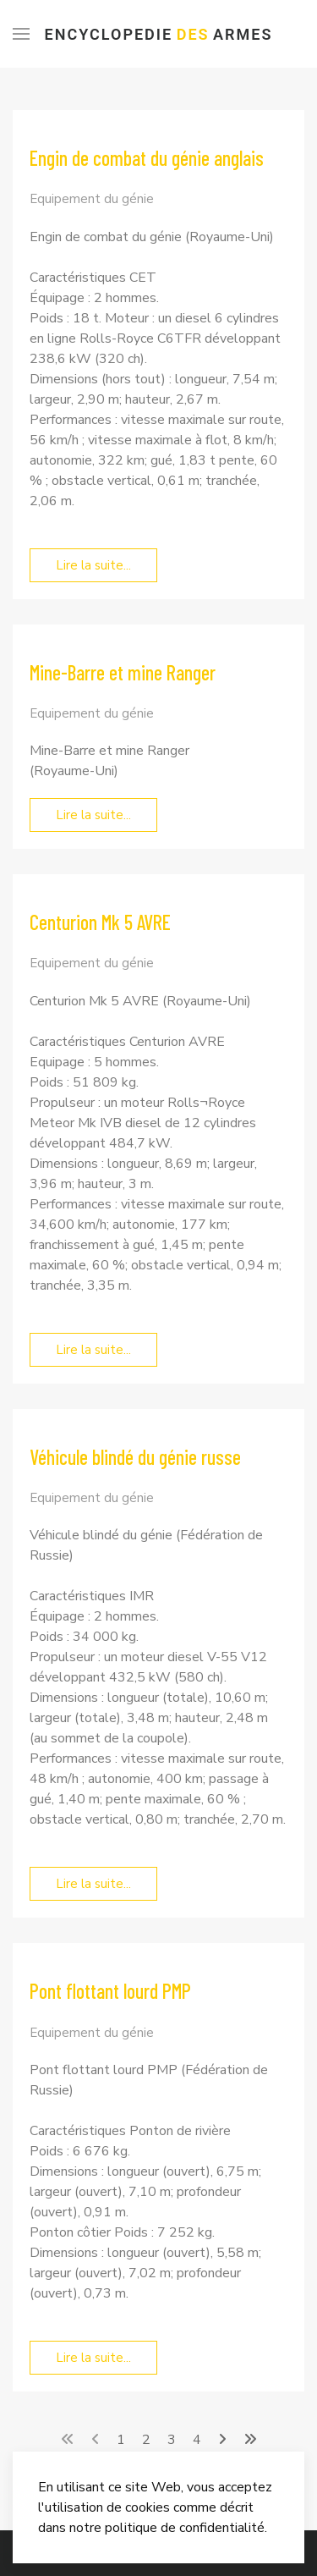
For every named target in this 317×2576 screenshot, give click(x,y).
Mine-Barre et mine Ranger (123, 672)
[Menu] (21, 34)
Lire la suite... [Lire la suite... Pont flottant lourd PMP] (93, 2357)
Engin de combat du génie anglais (147, 158)
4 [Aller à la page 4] (197, 2439)
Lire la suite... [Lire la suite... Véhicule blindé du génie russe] (93, 1883)
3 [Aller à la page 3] (171, 2439)
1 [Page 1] (121, 2439)
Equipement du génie (92, 198)
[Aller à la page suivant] (222, 2439)
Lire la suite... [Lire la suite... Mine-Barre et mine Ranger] (93, 814)
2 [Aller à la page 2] (146, 2439)
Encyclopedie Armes (159, 34)
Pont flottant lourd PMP (110, 1991)
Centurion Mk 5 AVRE (100, 922)
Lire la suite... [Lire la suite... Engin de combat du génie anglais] (93, 565)
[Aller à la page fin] (250, 2439)
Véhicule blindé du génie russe (135, 1457)
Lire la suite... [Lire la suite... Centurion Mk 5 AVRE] (93, 1349)
